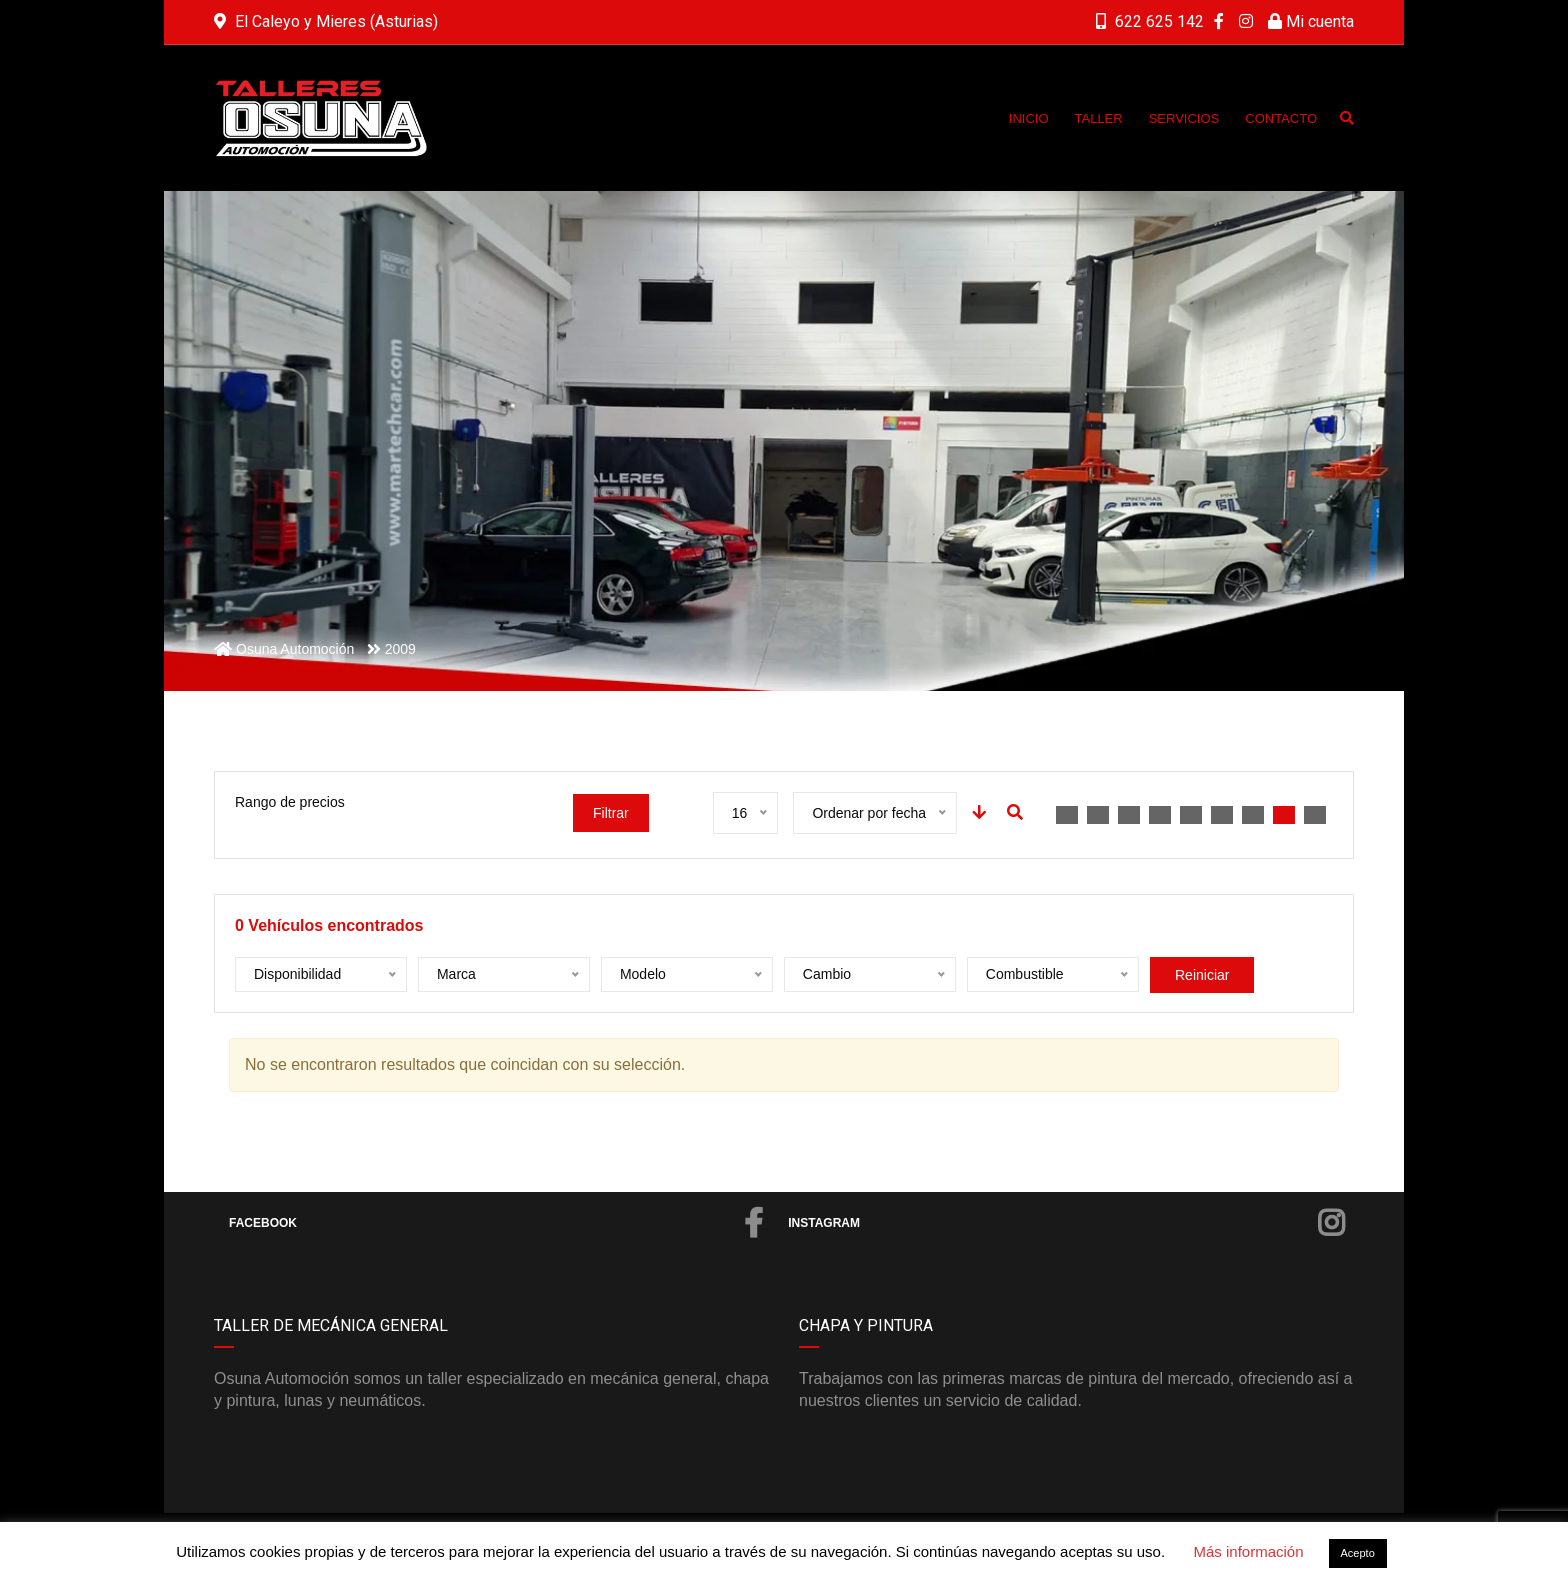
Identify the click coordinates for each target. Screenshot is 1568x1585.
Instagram (1066, 1223)
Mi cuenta (1311, 21)
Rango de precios (290, 802)
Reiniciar (1202, 975)
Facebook (496, 1223)
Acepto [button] (1358, 1553)
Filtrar (611, 813)
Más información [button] (1248, 1551)
